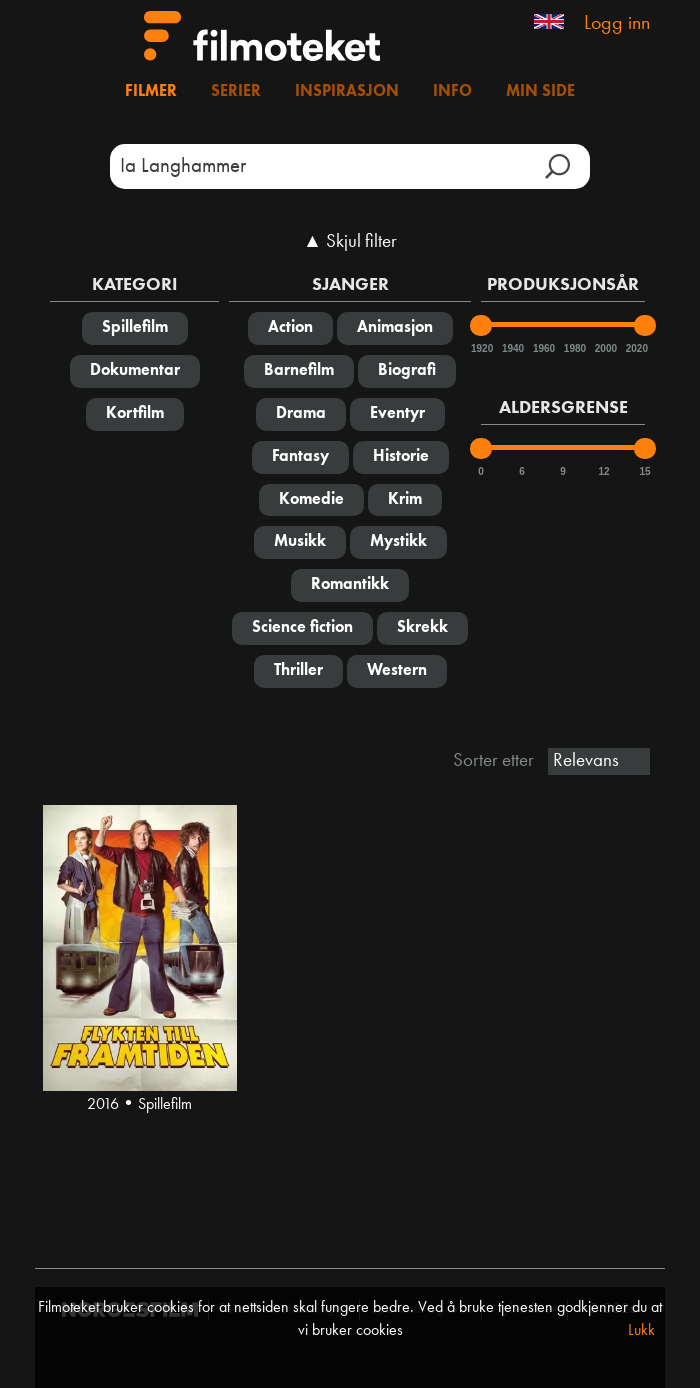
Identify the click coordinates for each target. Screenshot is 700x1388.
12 (603, 471)
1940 (512, 348)
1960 (543, 348)
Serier (236, 92)
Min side (540, 92)
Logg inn (617, 24)
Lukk (641, 1331)
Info (452, 92)
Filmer (151, 92)
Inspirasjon (347, 92)
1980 (574, 348)
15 (644, 471)
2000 (605, 348)
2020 (636, 348)
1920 (481, 348)
